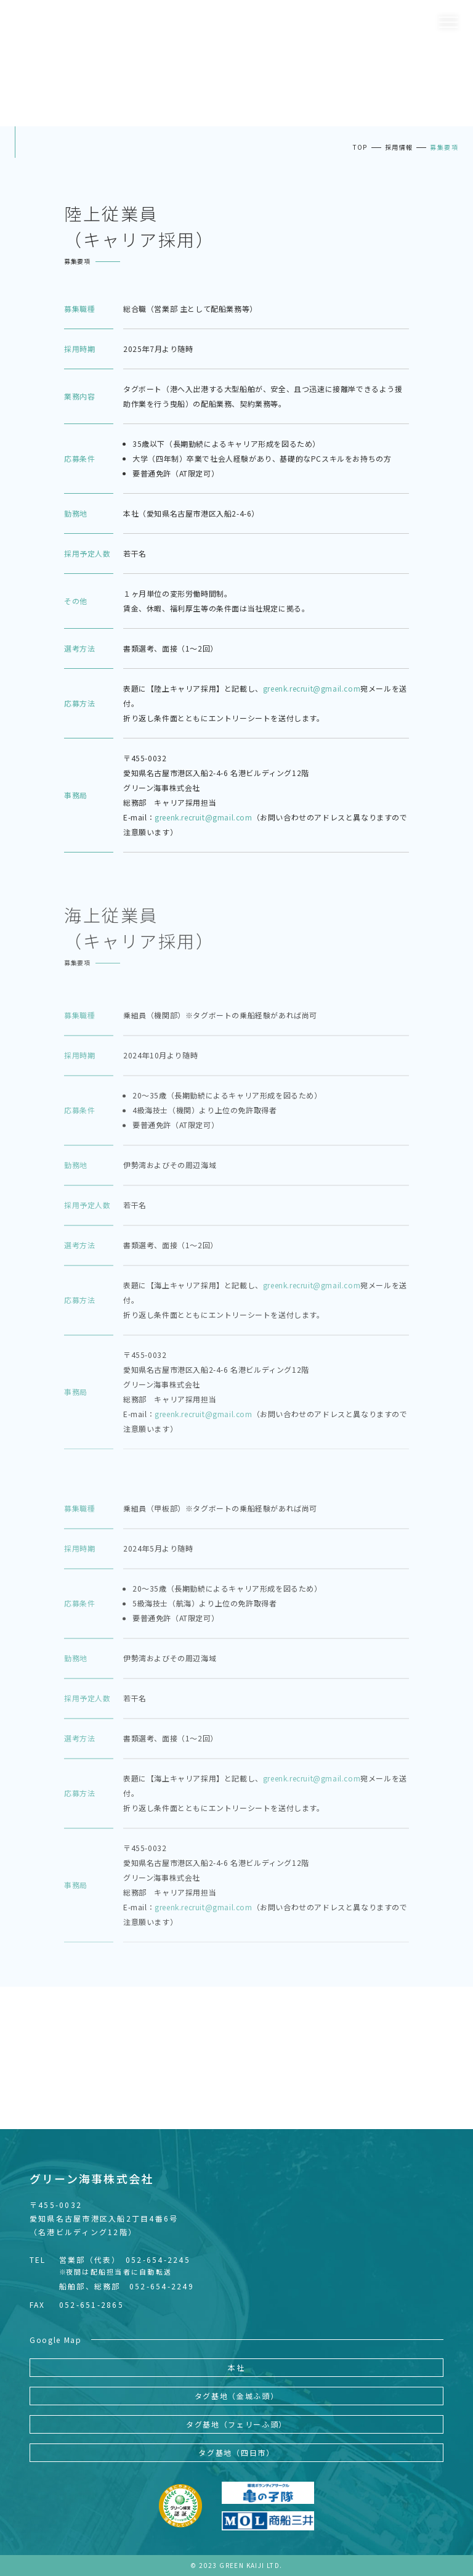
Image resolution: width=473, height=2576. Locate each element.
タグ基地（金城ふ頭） (237, 2395)
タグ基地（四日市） (236, 2452)
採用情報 (399, 147)
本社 (236, 2367)
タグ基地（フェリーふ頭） (236, 2424)
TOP (360, 147)
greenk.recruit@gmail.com (311, 688)
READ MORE (236, 2082)
